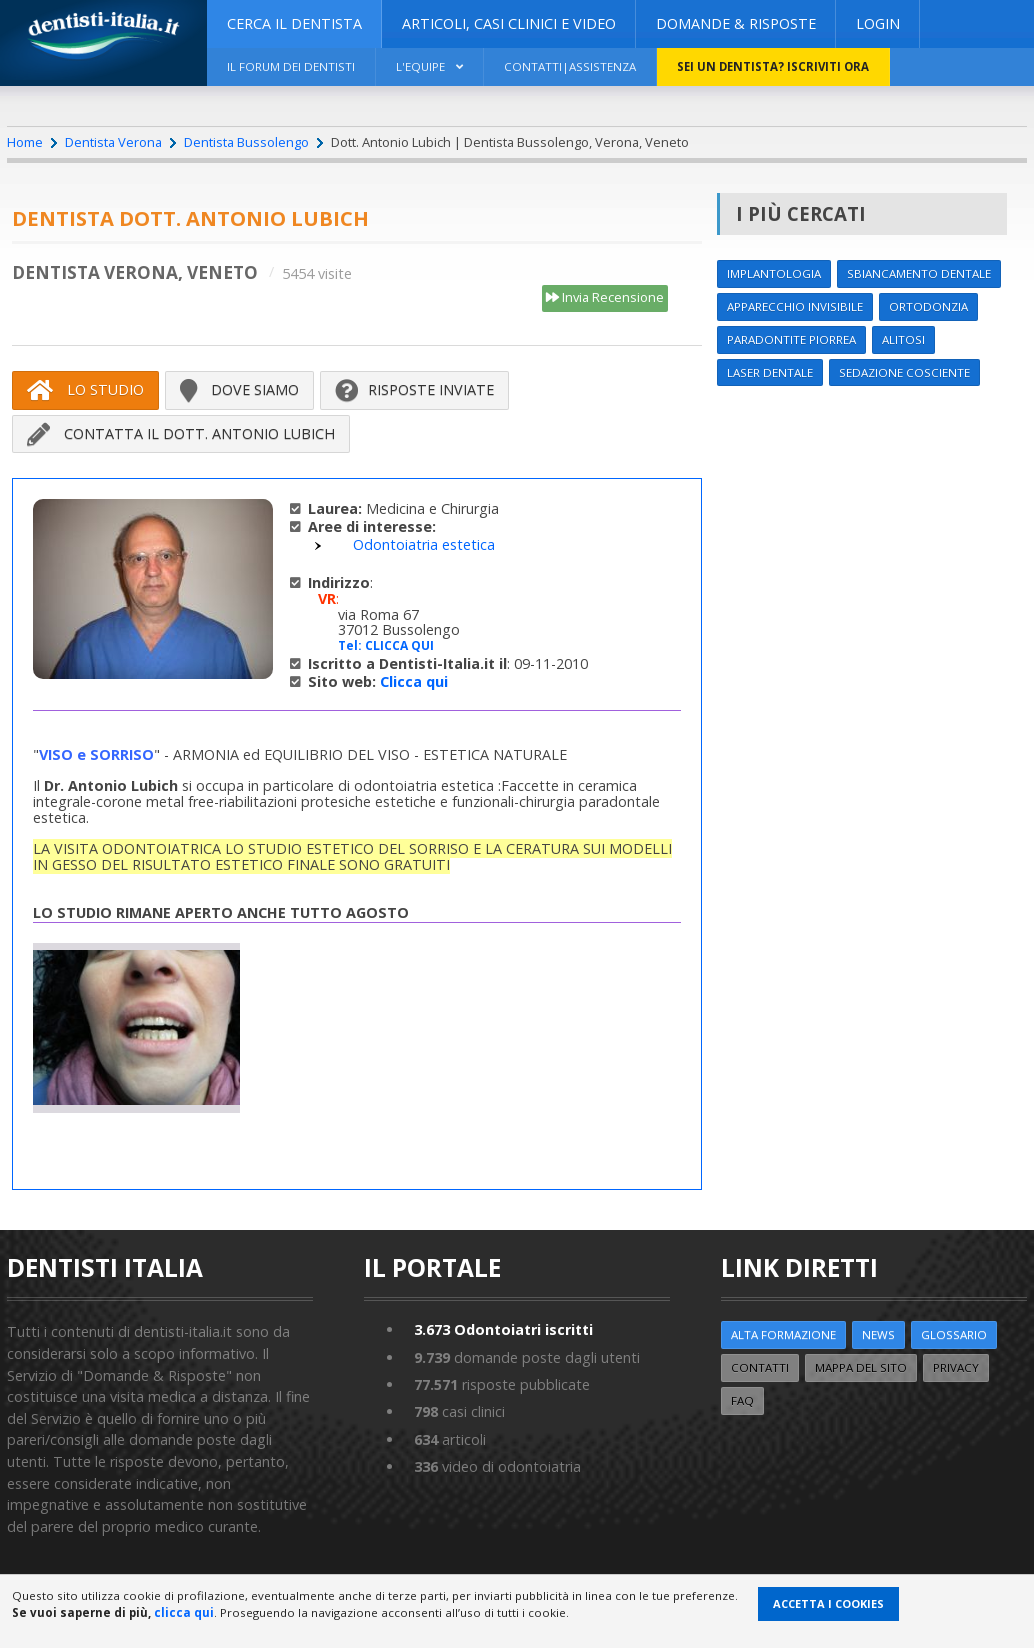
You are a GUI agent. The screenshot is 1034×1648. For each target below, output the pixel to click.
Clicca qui (414, 681)
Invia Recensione (605, 298)
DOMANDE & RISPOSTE (736, 23)
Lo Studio (85, 390)
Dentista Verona (113, 142)
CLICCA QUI (399, 645)
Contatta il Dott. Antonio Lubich (181, 434)
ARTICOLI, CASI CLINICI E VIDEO (509, 23)
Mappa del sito (861, 1367)
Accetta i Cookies (828, 1603)
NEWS (878, 1334)
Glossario (954, 1334)
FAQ (742, 1400)
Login (878, 23)
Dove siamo (239, 390)
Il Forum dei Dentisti (291, 66)
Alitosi (903, 339)
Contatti (760, 1367)
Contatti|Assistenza (570, 66)
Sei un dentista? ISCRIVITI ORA (773, 66)
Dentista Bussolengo (246, 142)
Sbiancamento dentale (919, 273)
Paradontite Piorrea (791, 339)
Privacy (956, 1367)
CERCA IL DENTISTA (294, 23)
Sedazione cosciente (904, 372)
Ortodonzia (928, 306)
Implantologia (774, 273)
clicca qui (184, 1612)
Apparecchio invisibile (795, 306)
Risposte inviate (414, 390)
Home (25, 142)
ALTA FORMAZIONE (783, 1334)
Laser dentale (770, 372)
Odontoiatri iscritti (503, 1329)
